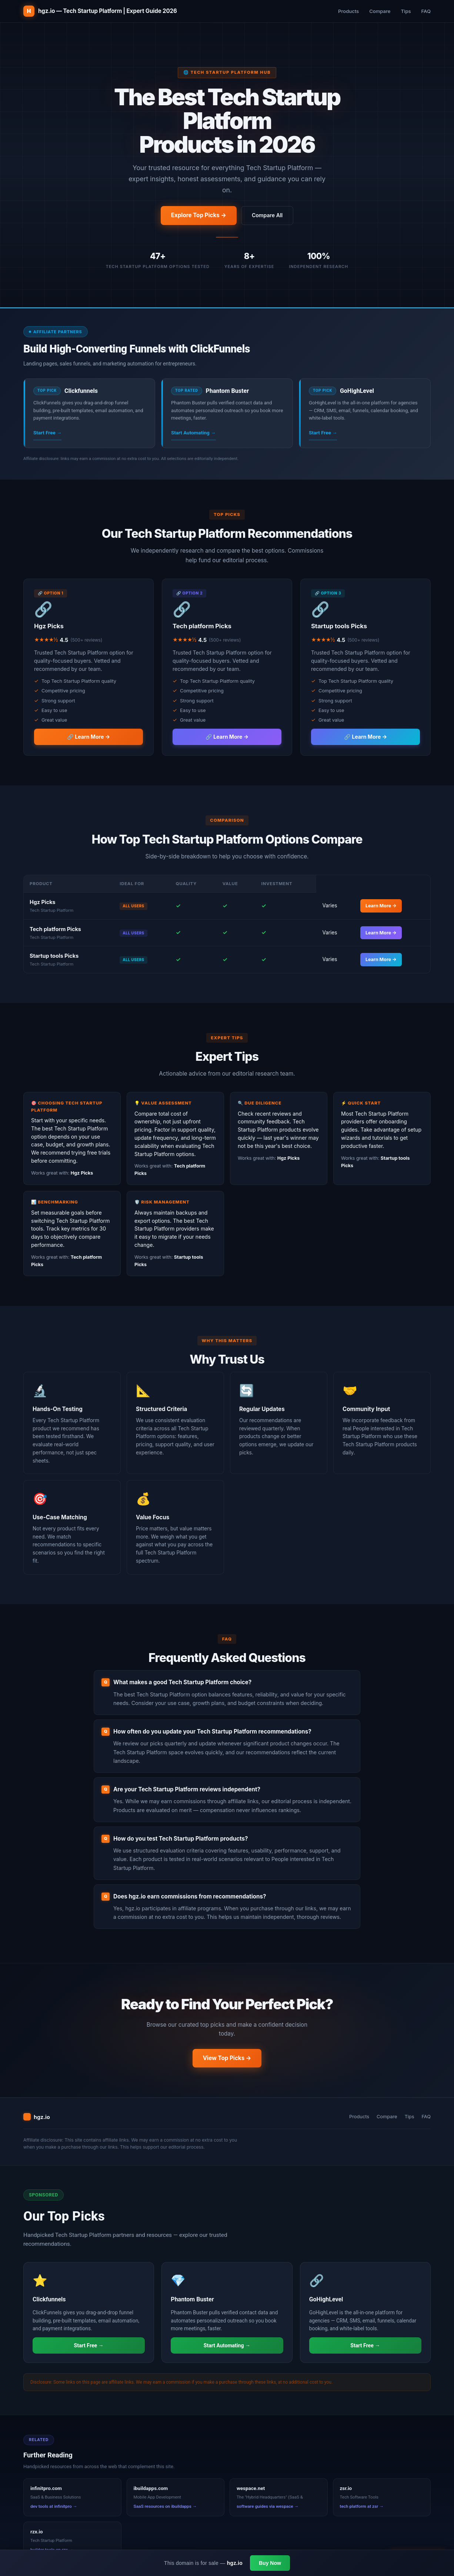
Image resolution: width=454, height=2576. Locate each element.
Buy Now (270, 2563)
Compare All (267, 215)
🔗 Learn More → (88, 737)
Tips (406, 11)
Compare (379, 11)
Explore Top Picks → (198, 215)
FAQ (426, 11)
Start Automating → (193, 433)
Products (348, 11)
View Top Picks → (227, 2058)
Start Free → (47, 433)
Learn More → (381, 905)
